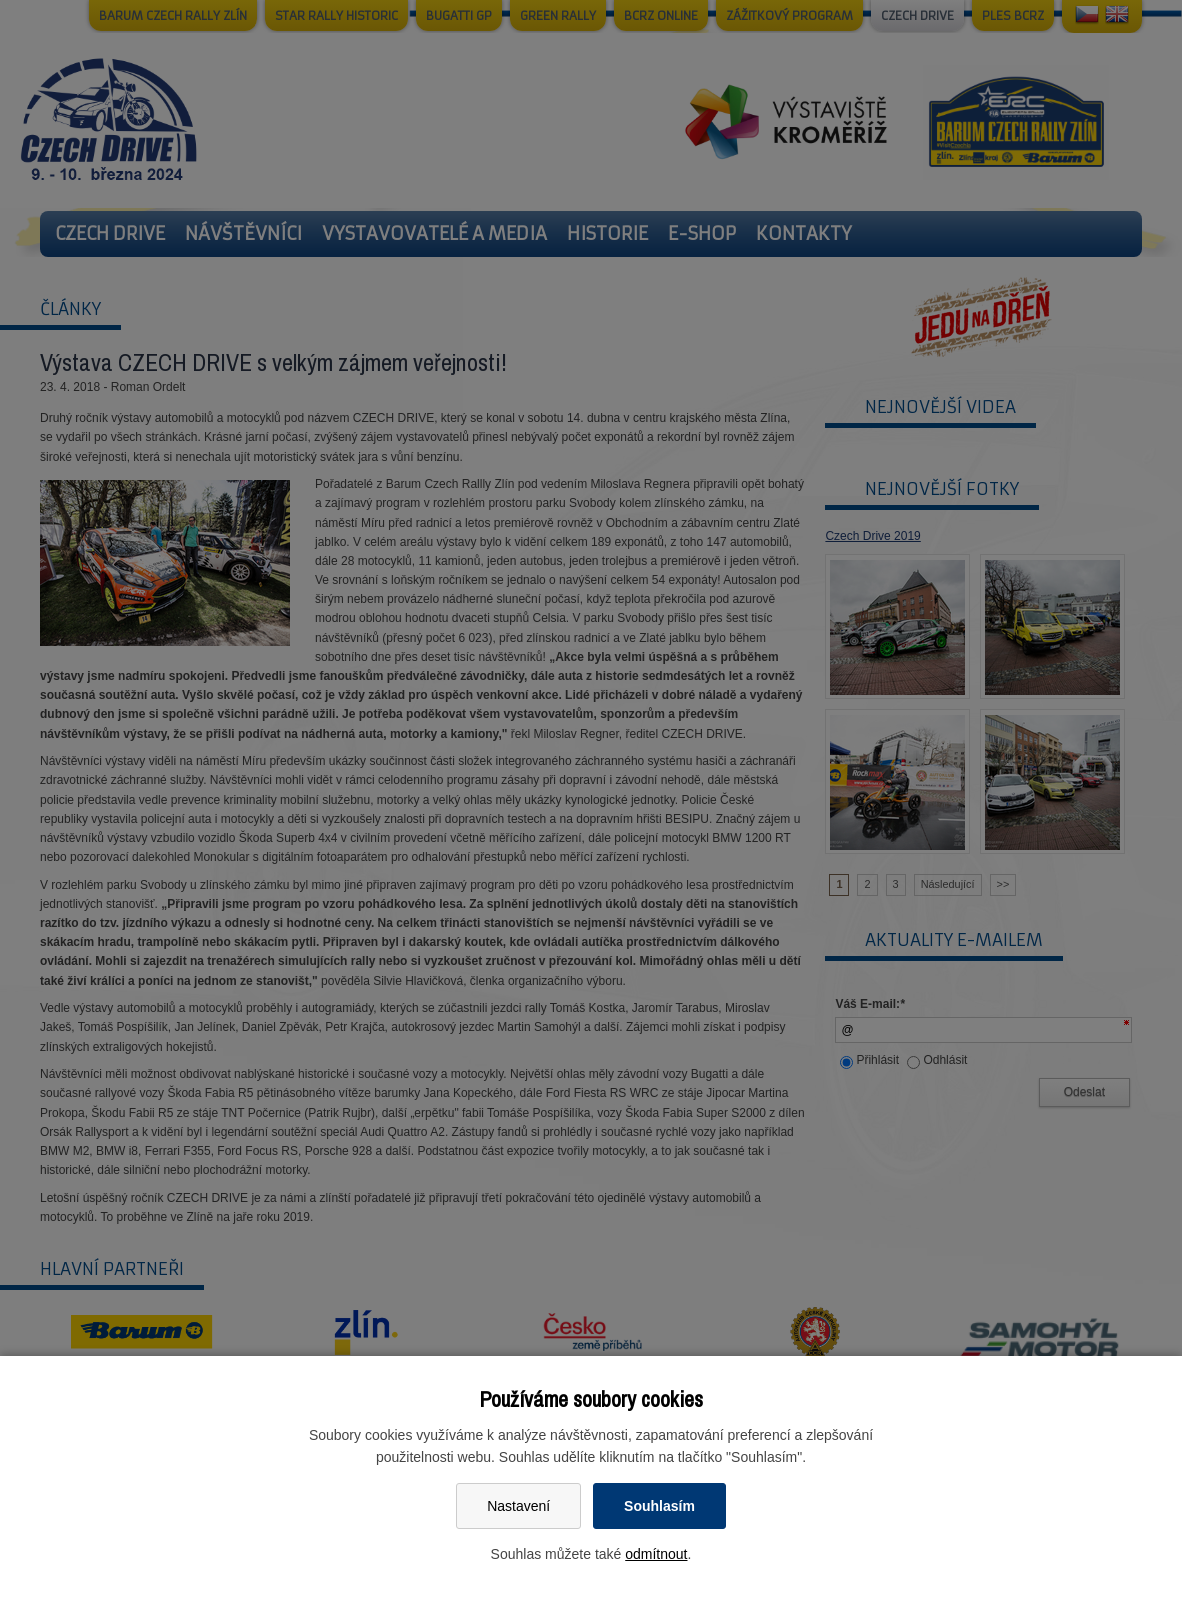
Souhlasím (659, 1506)
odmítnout (656, 1554)
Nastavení (518, 1506)
